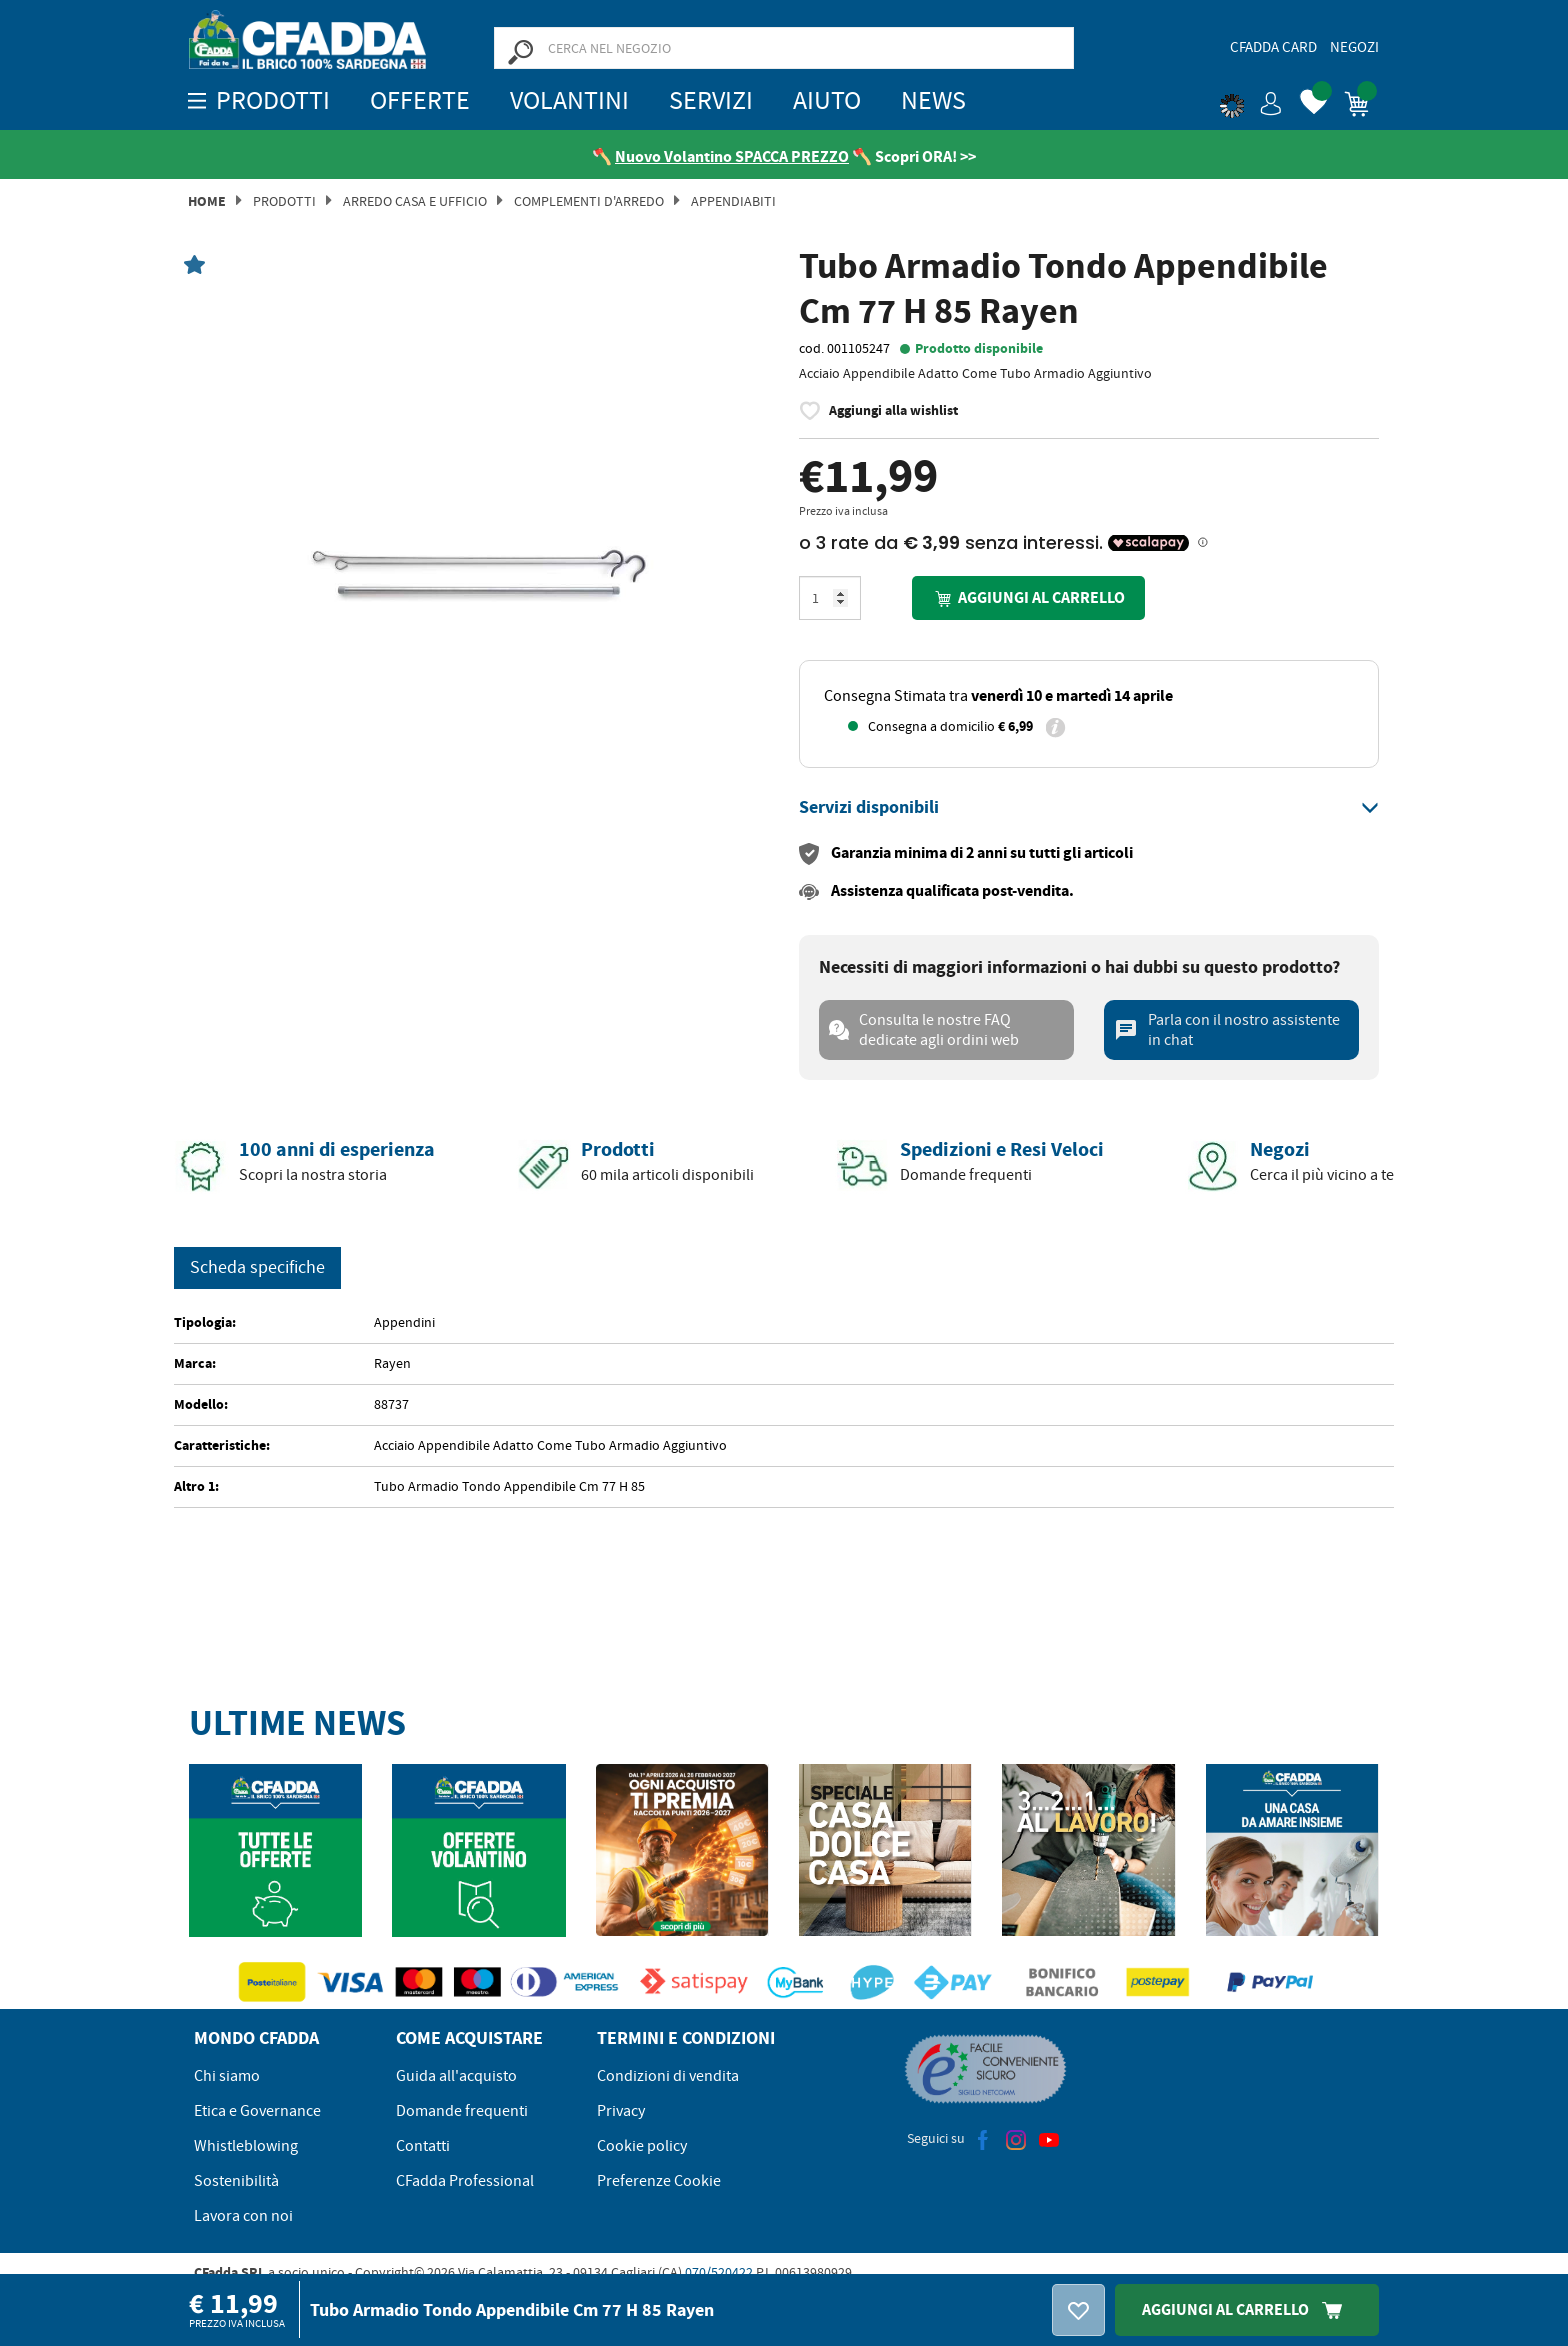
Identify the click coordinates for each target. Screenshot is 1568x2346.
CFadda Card (1273, 47)
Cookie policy (642, 2147)
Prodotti (284, 202)
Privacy (621, 2112)
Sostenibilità (236, 2182)
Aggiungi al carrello (1028, 599)
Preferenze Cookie (659, 2182)
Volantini (569, 100)
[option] (479, 554)
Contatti (423, 2147)
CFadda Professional (465, 2182)
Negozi (1354, 47)
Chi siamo (227, 2077)
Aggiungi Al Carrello (1247, 2309)
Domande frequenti (462, 2112)
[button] (1251, 100)
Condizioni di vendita (668, 2077)
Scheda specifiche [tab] (257, 1268)
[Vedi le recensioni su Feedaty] (558, 156)
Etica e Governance (257, 2112)
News (933, 100)
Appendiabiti (733, 202)
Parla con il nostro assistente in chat (1227, 1031)
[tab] (1089, 809)
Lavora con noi (243, 2217)
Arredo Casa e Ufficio (415, 202)
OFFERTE (420, 100)
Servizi (711, 100)
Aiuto (827, 100)
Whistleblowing (246, 2147)
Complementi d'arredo (589, 202)
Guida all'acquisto (456, 2077)
